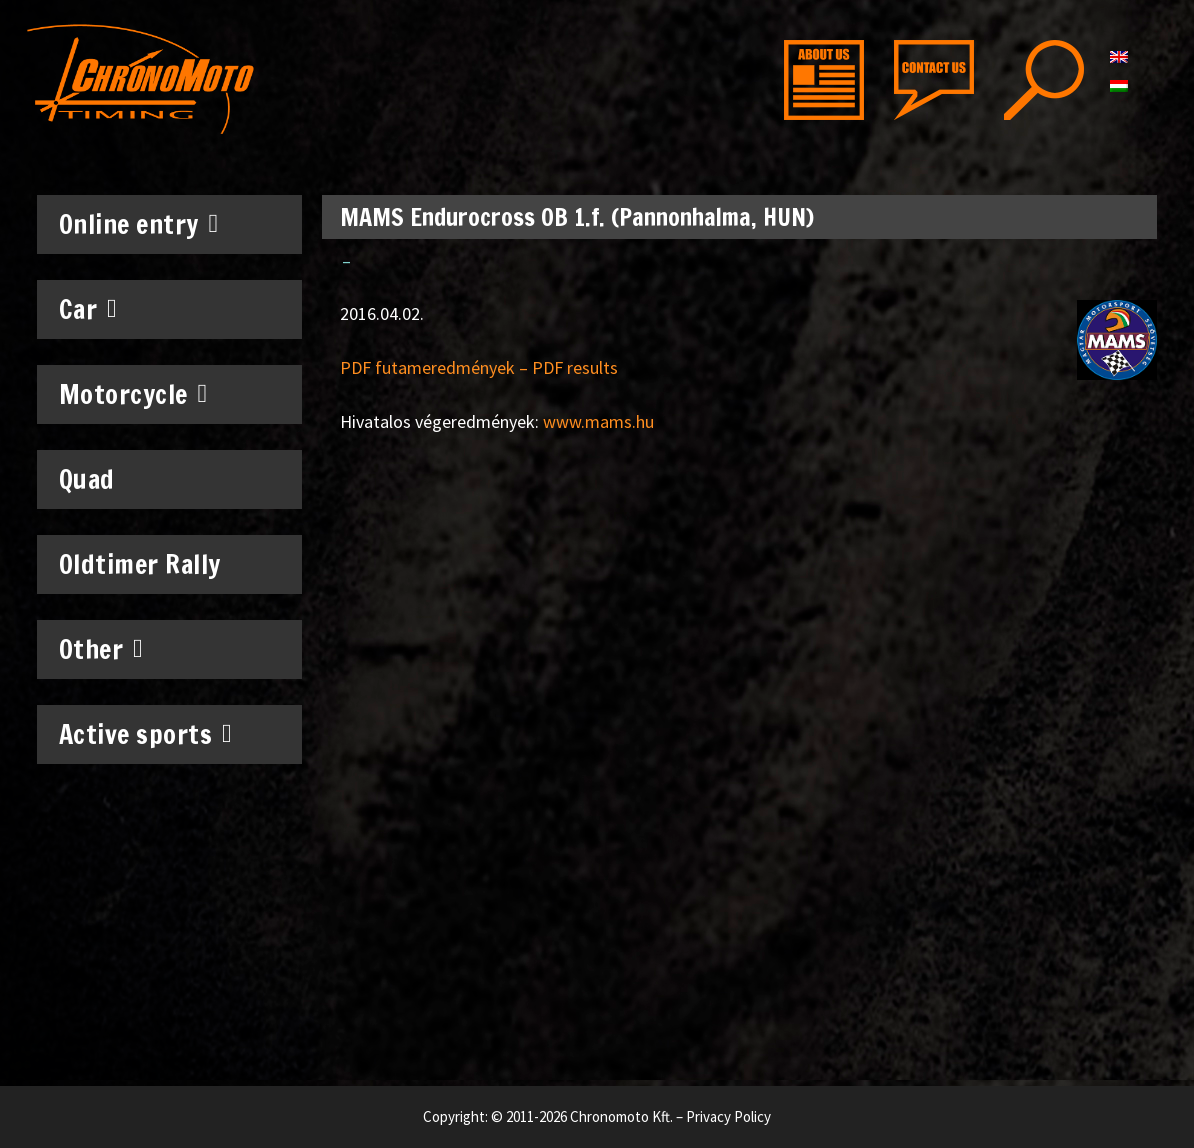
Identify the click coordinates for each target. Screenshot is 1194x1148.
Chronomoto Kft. (621, 1116)
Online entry (139, 224)
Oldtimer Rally (140, 564)
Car (88, 309)
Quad (87, 479)
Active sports (146, 734)
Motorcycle (133, 394)
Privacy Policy (728, 1116)
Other (101, 649)
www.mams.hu (598, 421)
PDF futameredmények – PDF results (479, 367)
